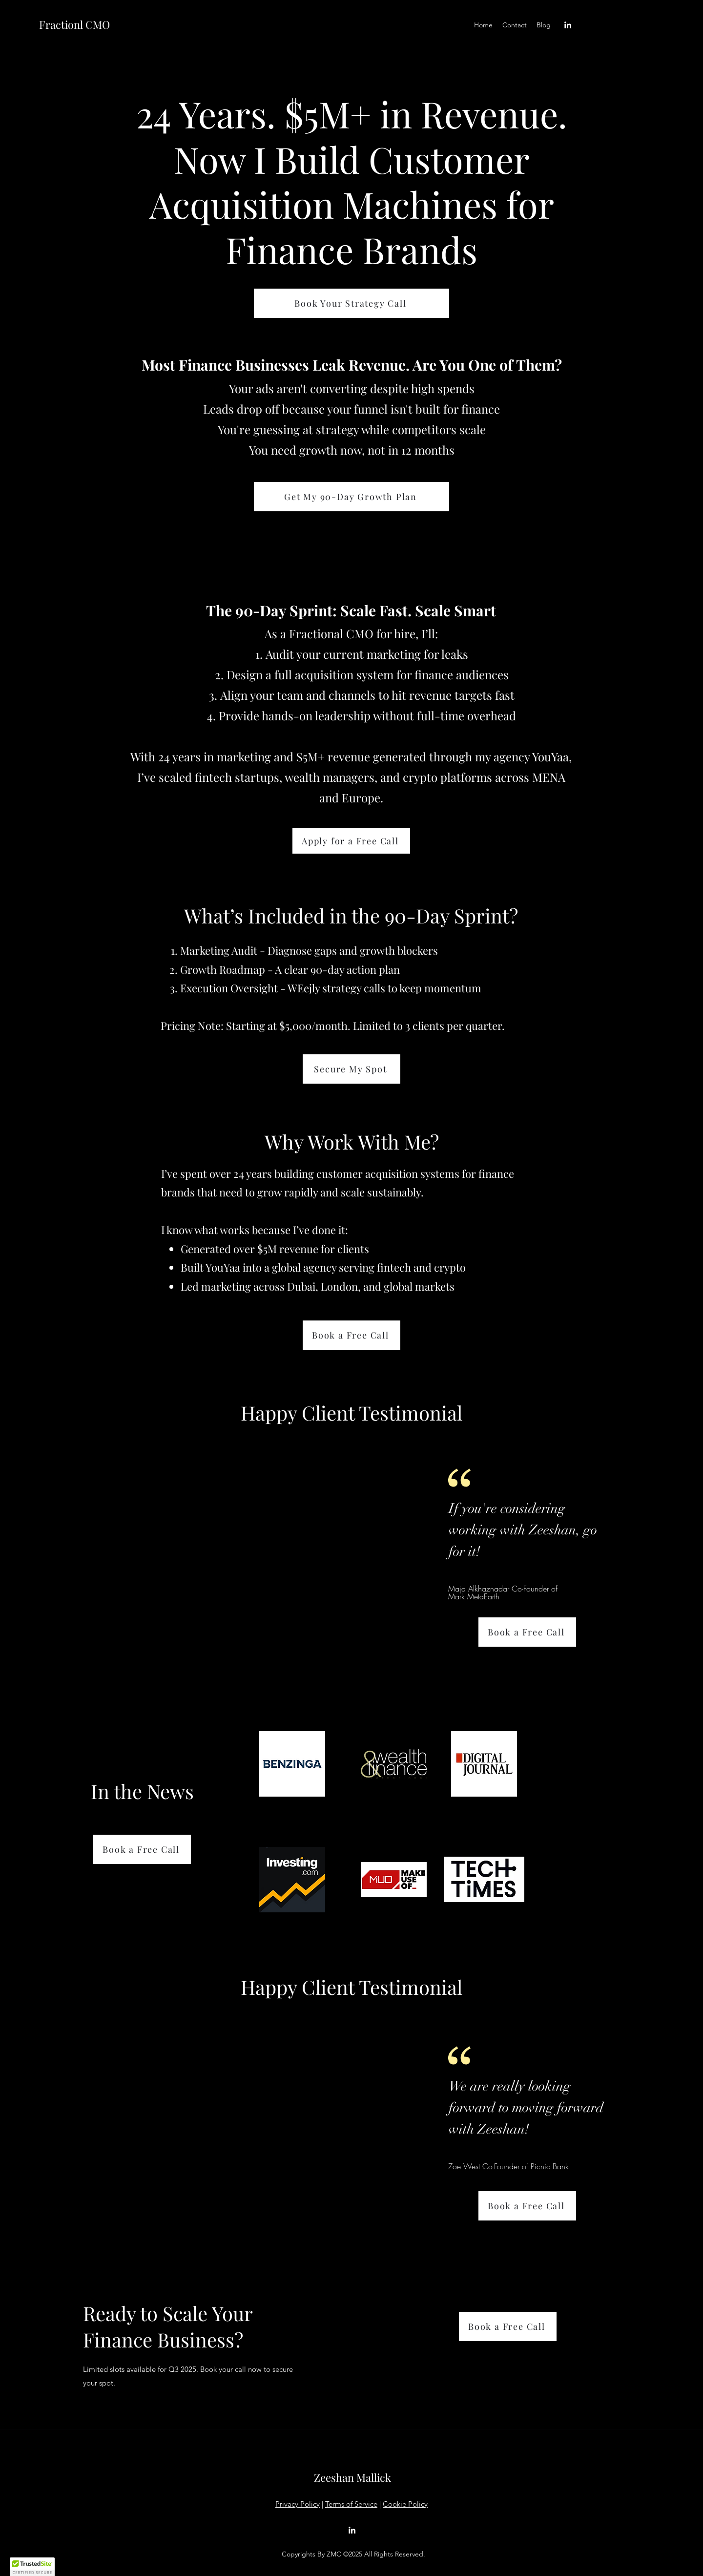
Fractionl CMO (74, 24)
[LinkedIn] (568, 25)
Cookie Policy (405, 2504)
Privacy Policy (297, 2504)
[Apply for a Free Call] (351, 841)
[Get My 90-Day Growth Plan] (351, 496)
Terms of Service (351, 2504)
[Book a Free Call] (351, 1335)
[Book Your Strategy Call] (351, 303)
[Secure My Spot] (351, 1069)
